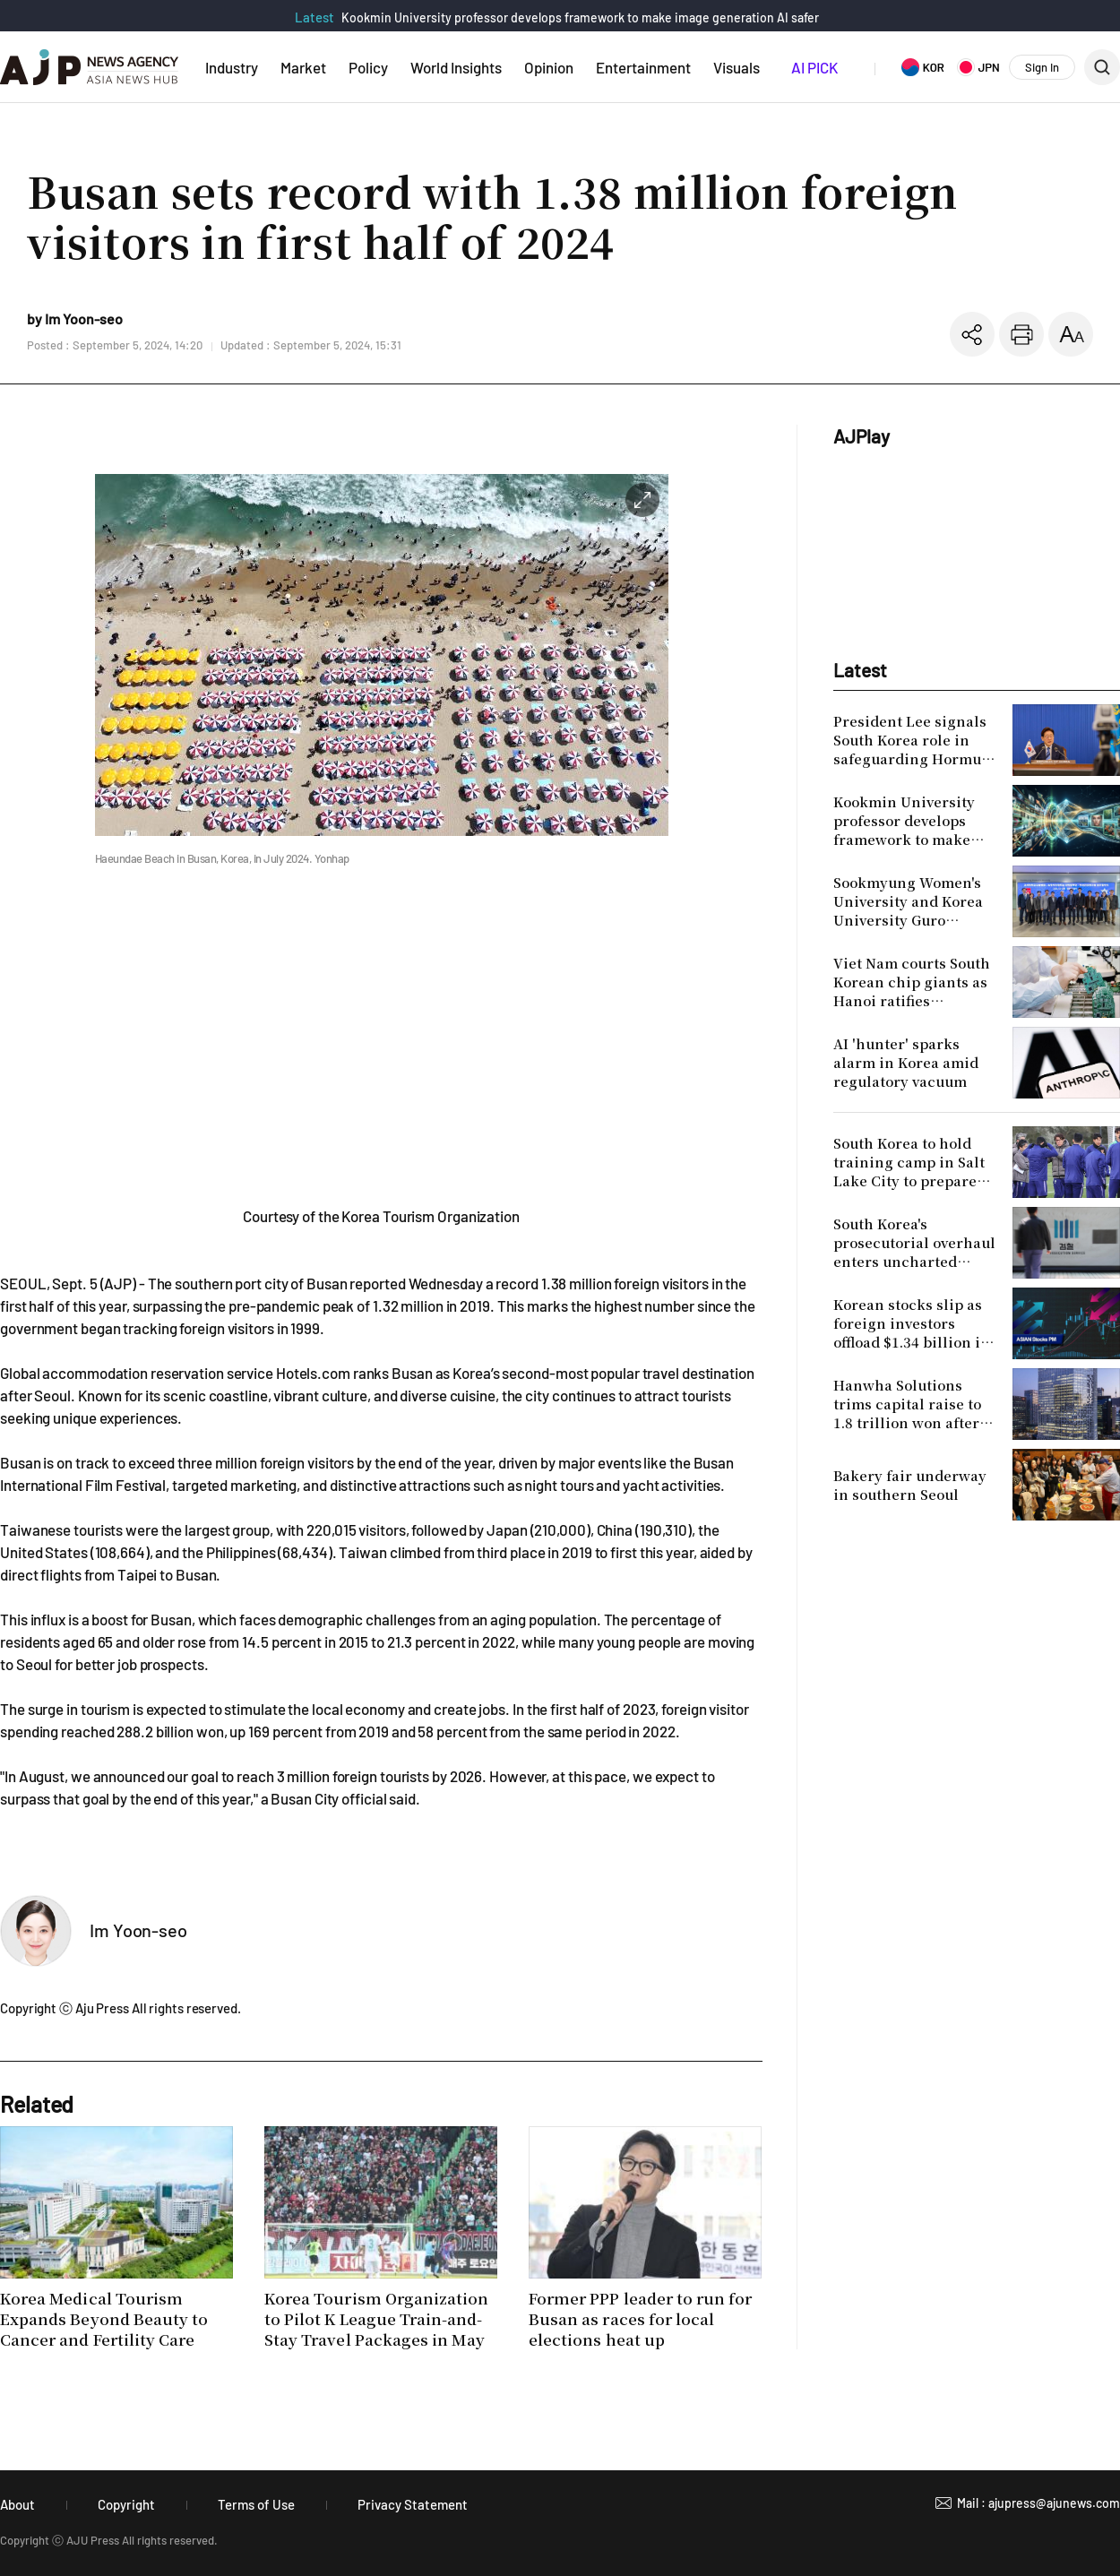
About (17, 2504)
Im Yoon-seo (138, 1930)
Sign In (1042, 67)
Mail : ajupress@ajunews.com (1038, 2503)
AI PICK (814, 67)
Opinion (548, 67)
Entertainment (643, 67)
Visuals (736, 67)
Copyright (126, 2504)
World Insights (456, 67)
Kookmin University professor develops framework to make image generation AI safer (580, 17)
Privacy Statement (413, 2504)
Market (303, 67)
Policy (368, 67)
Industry (231, 67)
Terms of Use (256, 2504)
